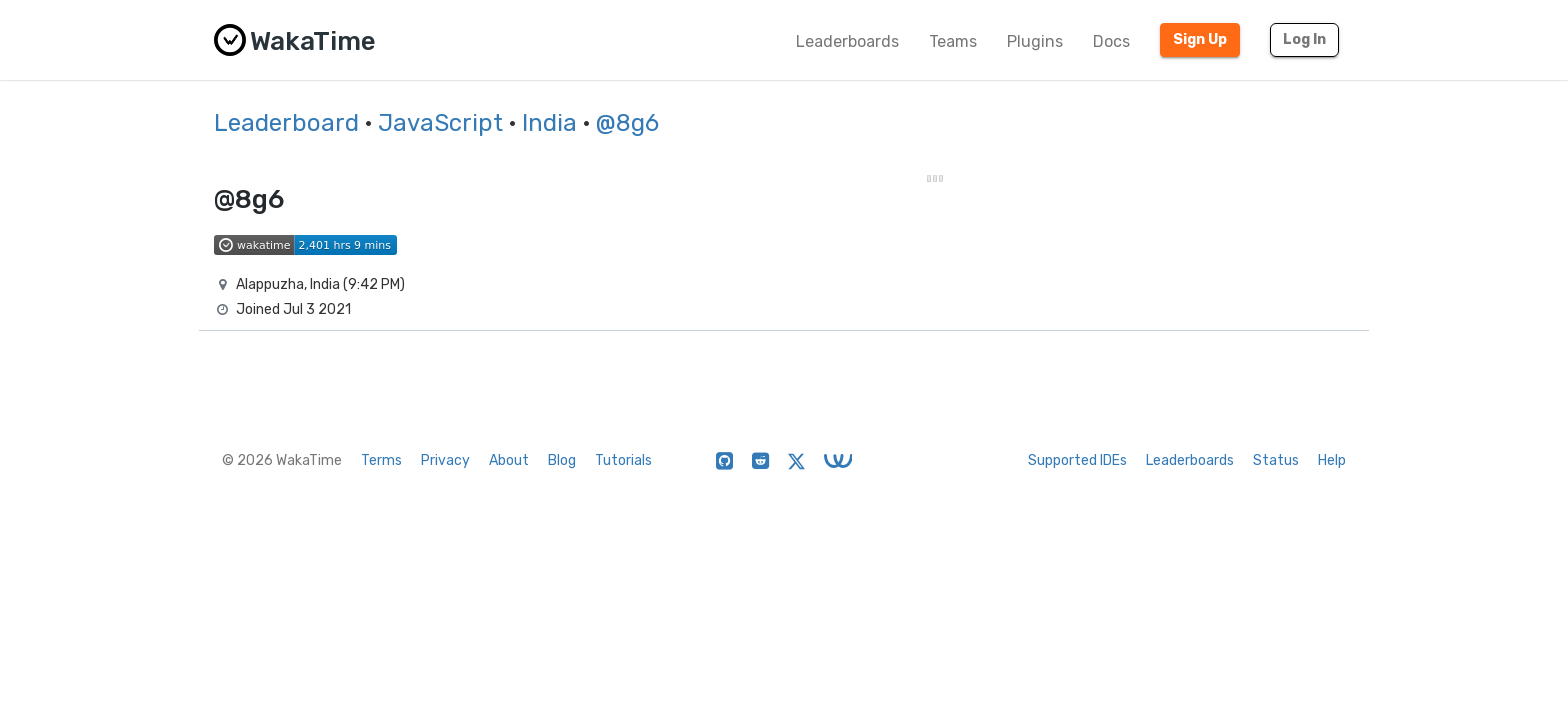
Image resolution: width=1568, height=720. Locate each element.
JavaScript (440, 123)
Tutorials (623, 460)
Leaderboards (847, 41)
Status (1276, 460)
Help (1332, 460)
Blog (562, 460)
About (509, 460)
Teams (953, 41)
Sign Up (1200, 39)
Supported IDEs (1077, 460)
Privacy (445, 460)
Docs (1111, 41)
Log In (1304, 39)
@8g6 (627, 123)
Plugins (1035, 41)
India (549, 123)
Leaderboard (286, 123)
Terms (381, 460)
